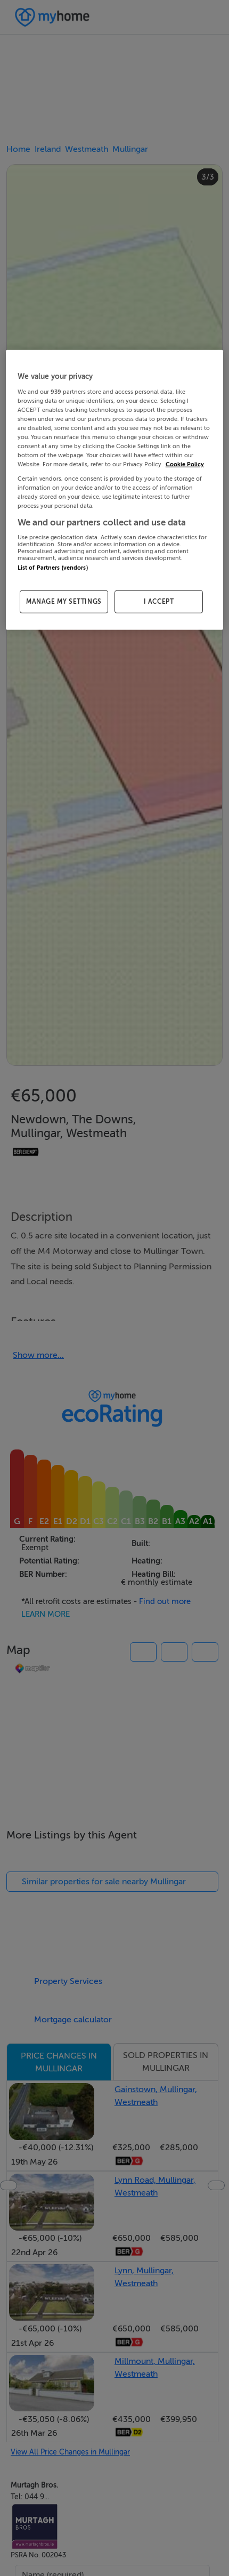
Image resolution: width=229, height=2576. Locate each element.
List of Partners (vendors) (53, 567)
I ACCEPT (159, 601)
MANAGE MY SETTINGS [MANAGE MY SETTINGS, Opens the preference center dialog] (64, 601)
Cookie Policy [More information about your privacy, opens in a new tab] (185, 464)
